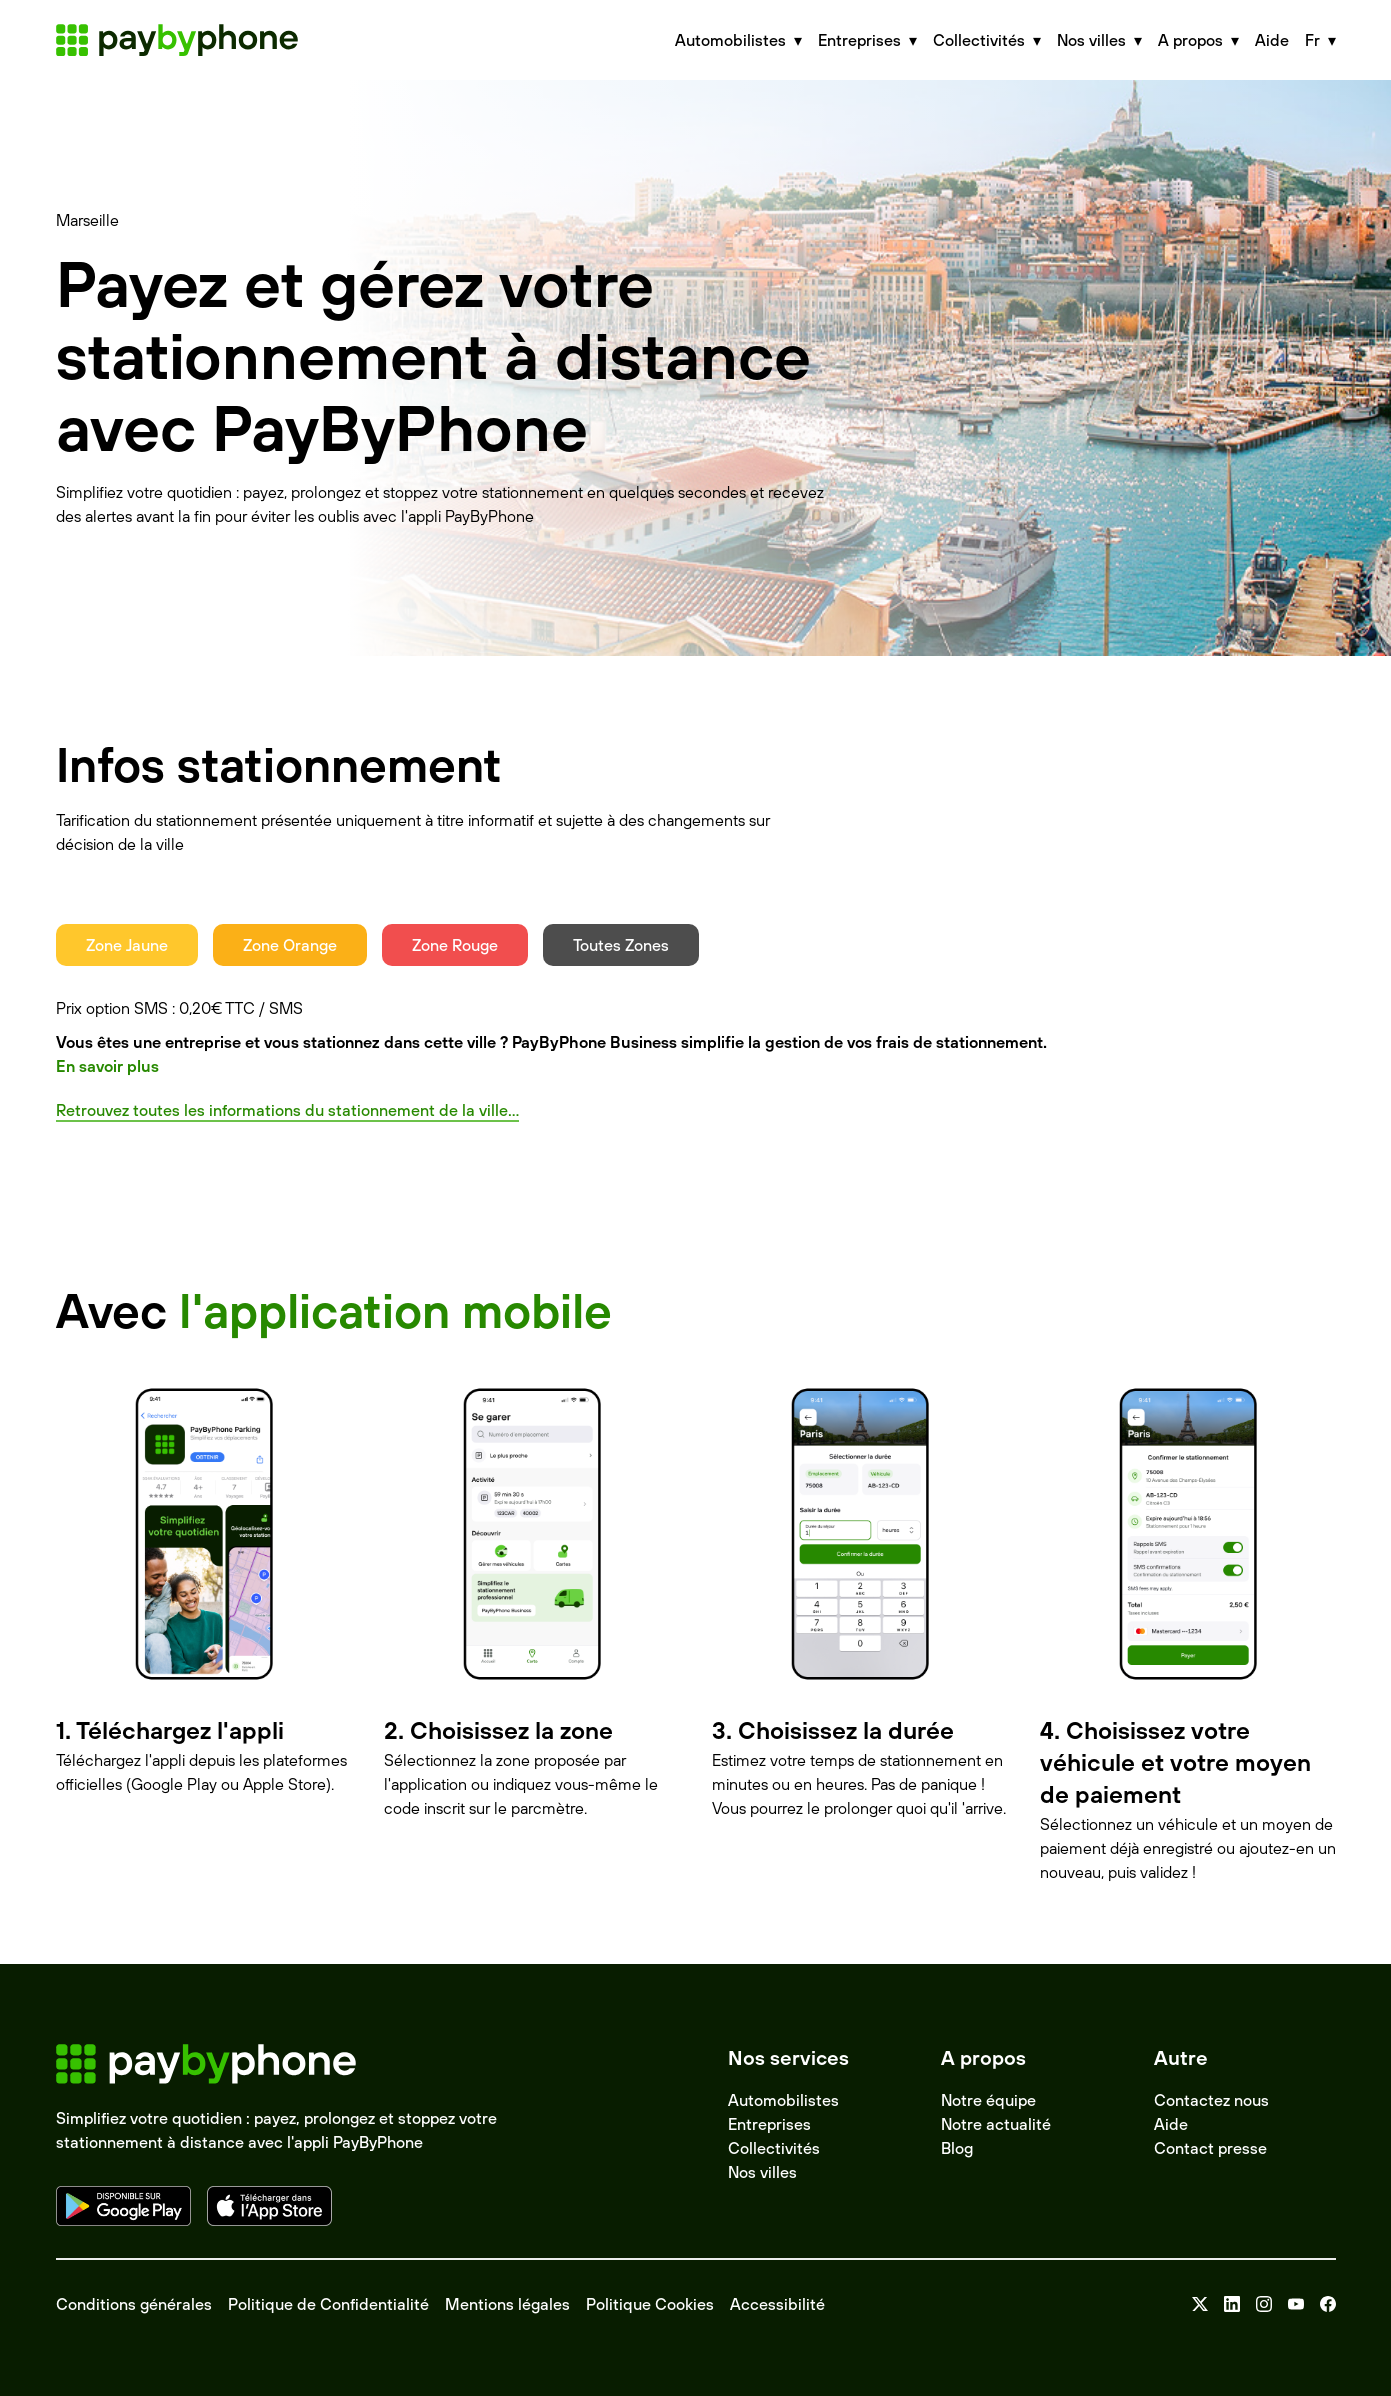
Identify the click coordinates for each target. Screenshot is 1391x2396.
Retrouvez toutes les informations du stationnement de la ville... (287, 1110)
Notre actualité (996, 2124)
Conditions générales (134, 2304)
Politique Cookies (650, 2304)
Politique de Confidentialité (328, 2304)
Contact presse (1210, 2148)
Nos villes (762, 2172)
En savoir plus (107, 1066)
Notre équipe (988, 2100)
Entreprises (769, 2124)
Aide (1272, 40)
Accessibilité (777, 2304)
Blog (957, 2148)
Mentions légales (507, 2304)
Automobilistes (783, 2100)
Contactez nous (1211, 2100)
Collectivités (774, 2148)
